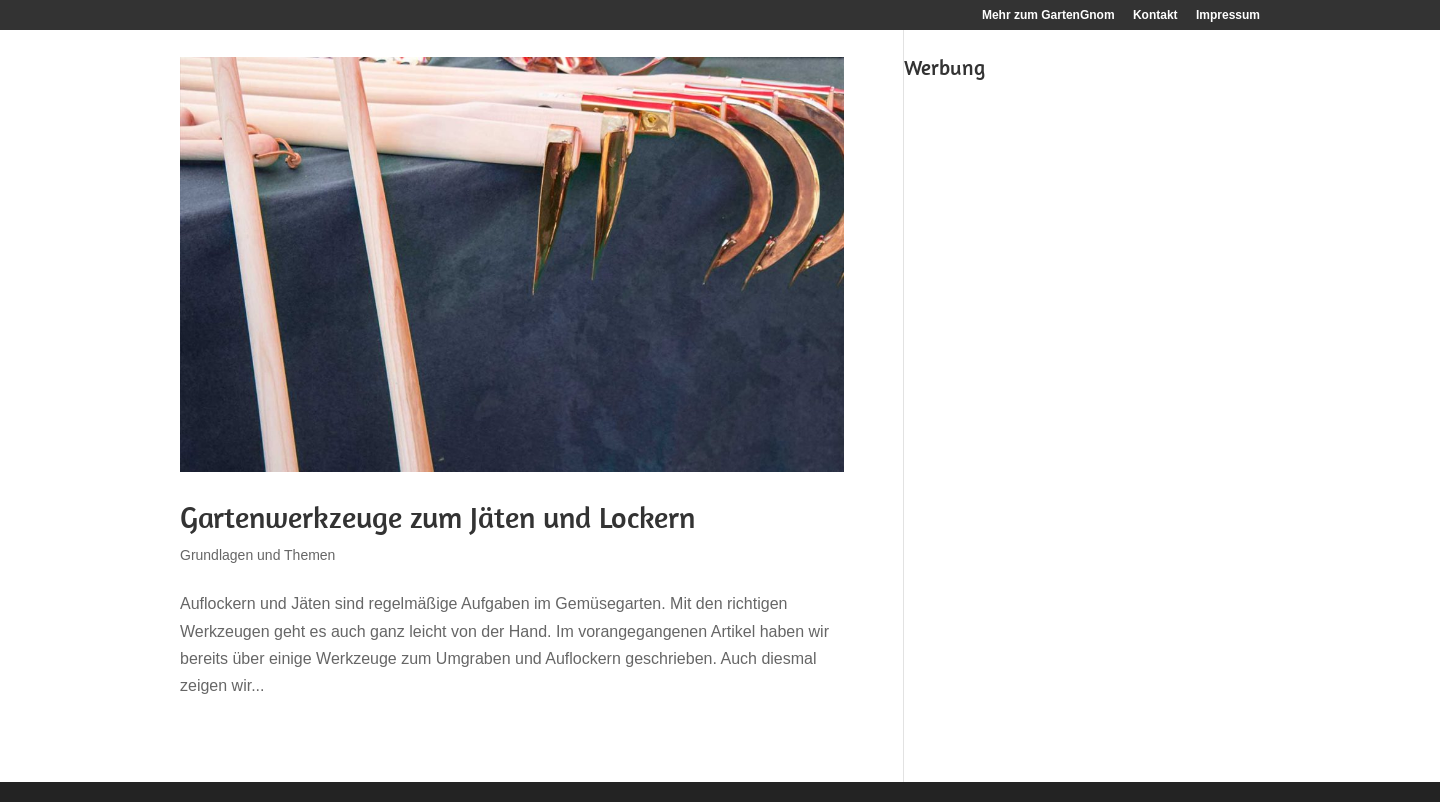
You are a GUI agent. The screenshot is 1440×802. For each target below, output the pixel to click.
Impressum (1228, 15)
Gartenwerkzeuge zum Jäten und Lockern (437, 517)
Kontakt (1155, 15)
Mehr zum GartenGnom (1048, 15)
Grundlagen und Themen (257, 555)
